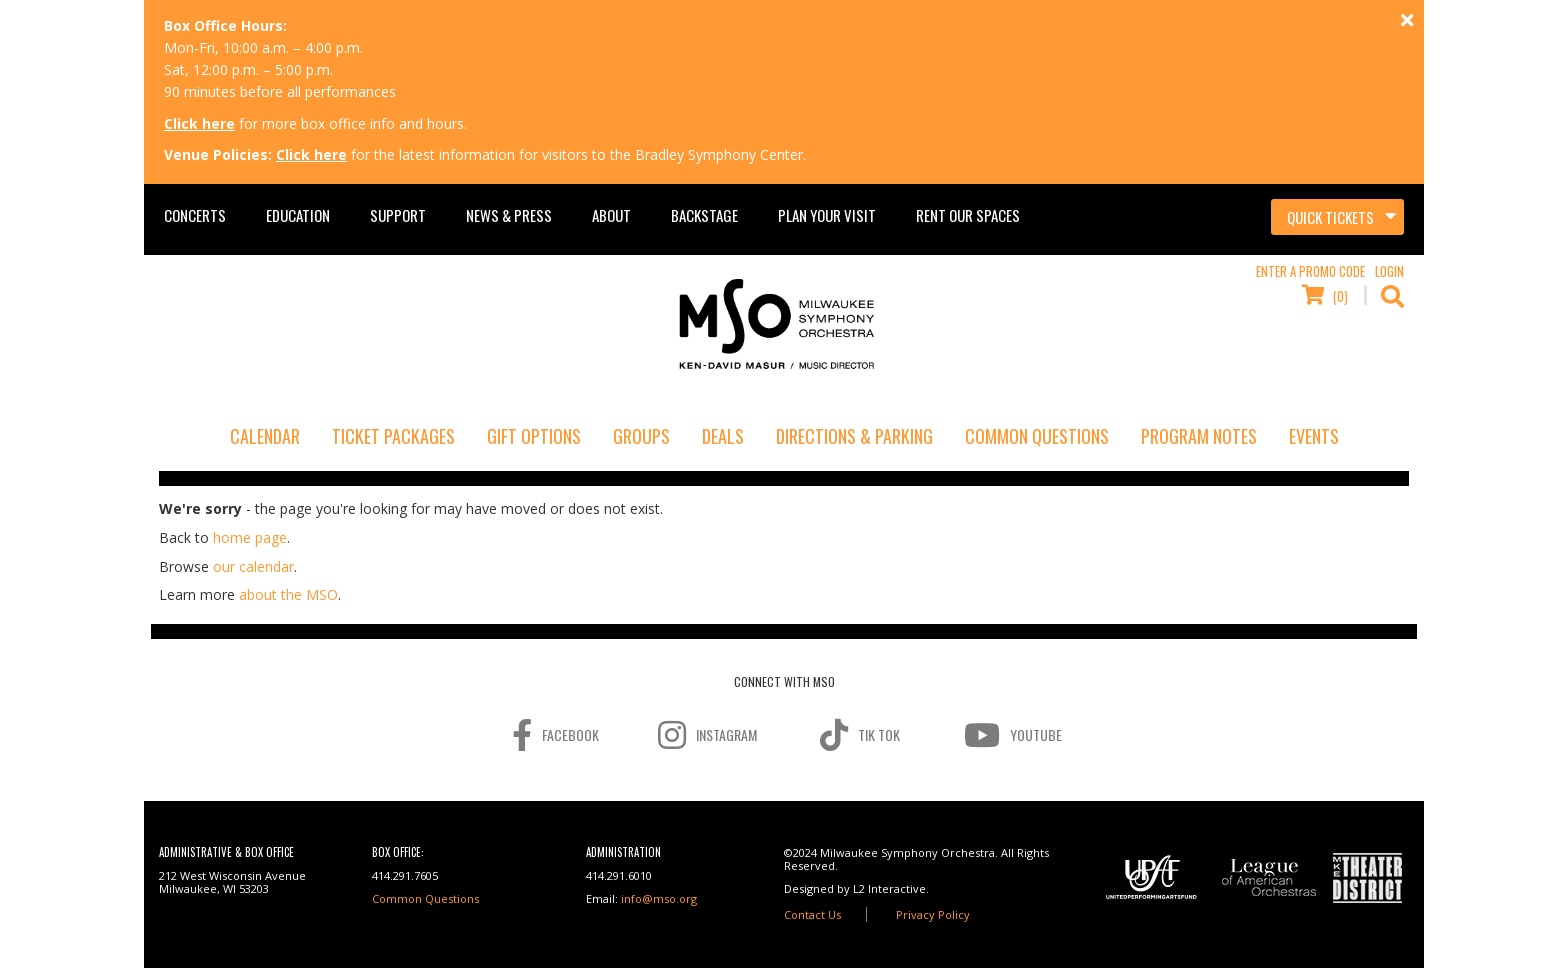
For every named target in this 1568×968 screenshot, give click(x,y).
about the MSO (288, 594)
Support (398, 215)
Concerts (195, 215)
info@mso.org (659, 898)
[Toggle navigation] (1337, 217)
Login (1389, 271)
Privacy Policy (933, 914)
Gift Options (534, 436)
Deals (723, 436)
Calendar (265, 436)
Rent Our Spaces (968, 215)
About (611, 215)
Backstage (704, 215)
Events (1314, 436)
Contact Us (812, 914)
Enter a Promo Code (1310, 271)
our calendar (253, 566)
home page (250, 537)
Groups (641, 436)
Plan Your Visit (827, 215)
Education (298, 215)
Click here (199, 123)
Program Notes (1199, 436)
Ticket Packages (393, 436)
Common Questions (1037, 436)
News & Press (509, 215)
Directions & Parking (854, 436)
